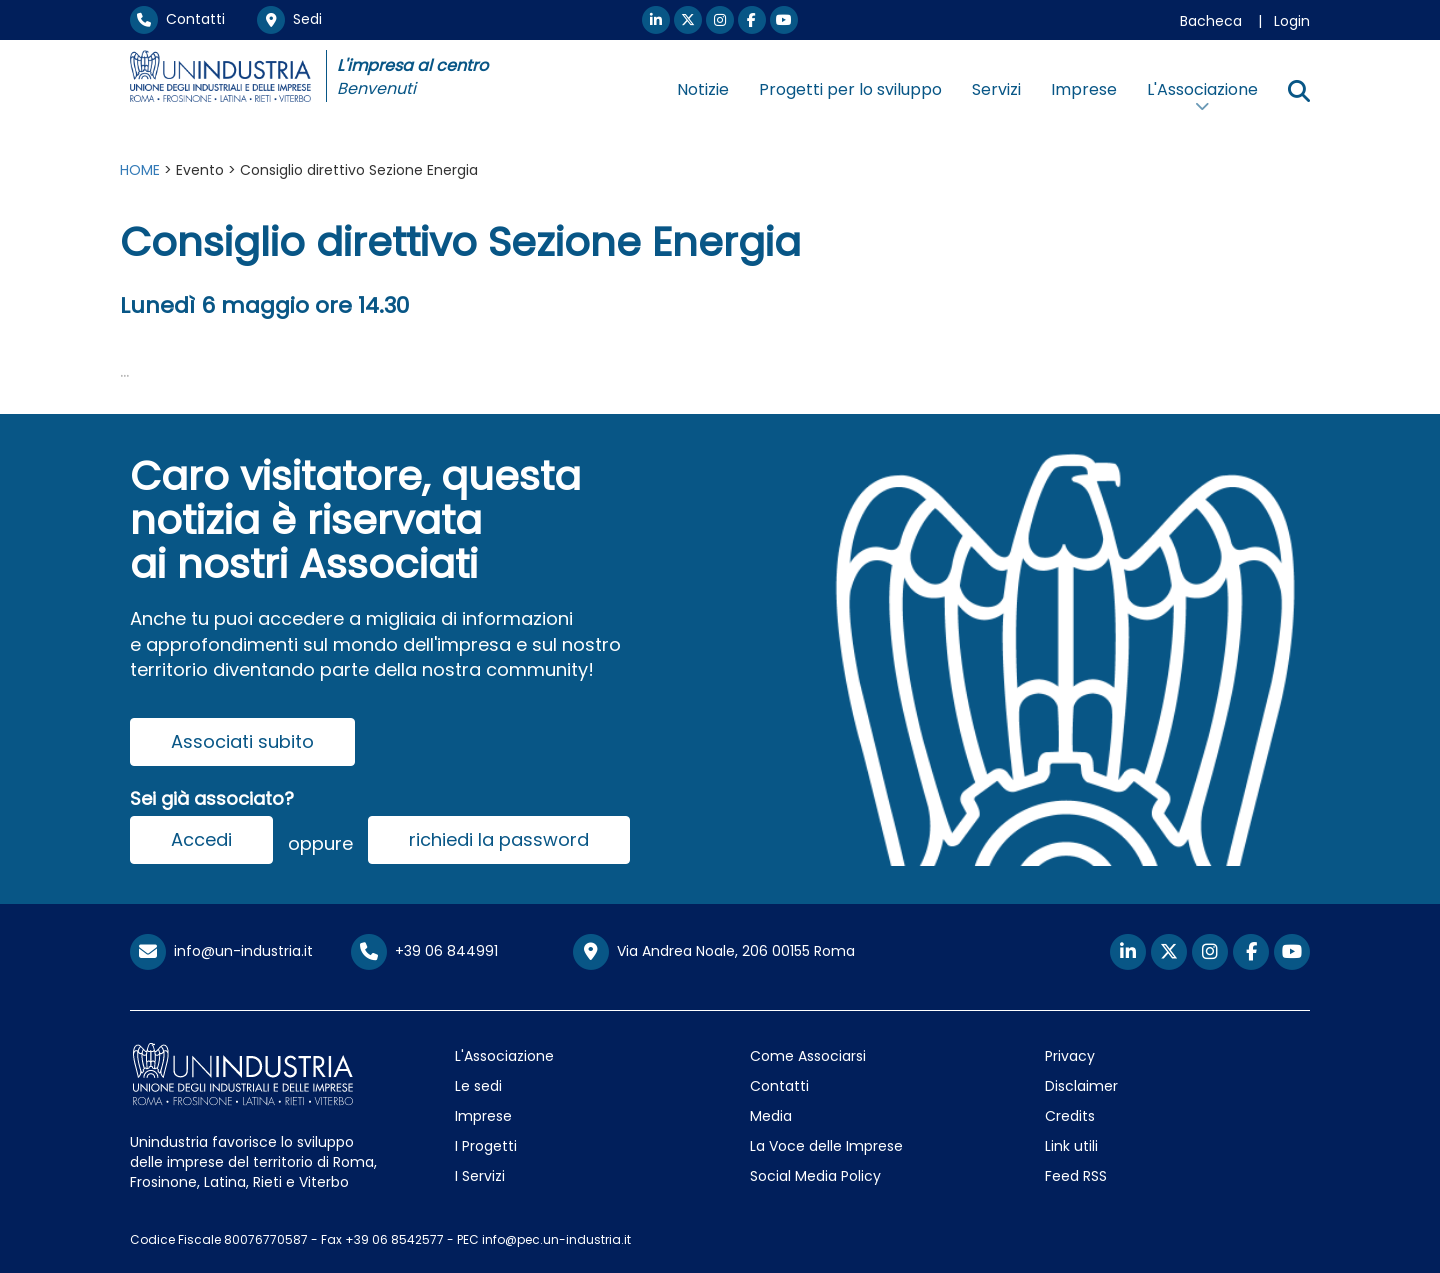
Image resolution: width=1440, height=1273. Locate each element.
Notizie (703, 89)
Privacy (1070, 1056)
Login (1292, 21)
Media (771, 1116)
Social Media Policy (815, 1176)
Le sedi (478, 1086)
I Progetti (486, 1146)
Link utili (1071, 1146)
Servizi (996, 89)
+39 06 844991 (424, 951)
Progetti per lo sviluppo (850, 89)
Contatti (177, 19)
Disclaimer (1081, 1086)
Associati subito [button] (242, 741)
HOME (140, 170)
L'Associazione (504, 1056)
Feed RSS (1076, 1176)
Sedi (289, 19)
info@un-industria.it (221, 951)
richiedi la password (499, 839)
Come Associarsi (808, 1056)
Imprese (1084, 89)
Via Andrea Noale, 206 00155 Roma (714, 952)
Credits (1070, 1116)
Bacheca (1211, 21)
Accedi (201, 839)
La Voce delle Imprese (826, 1146)
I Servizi (480, 1176)
